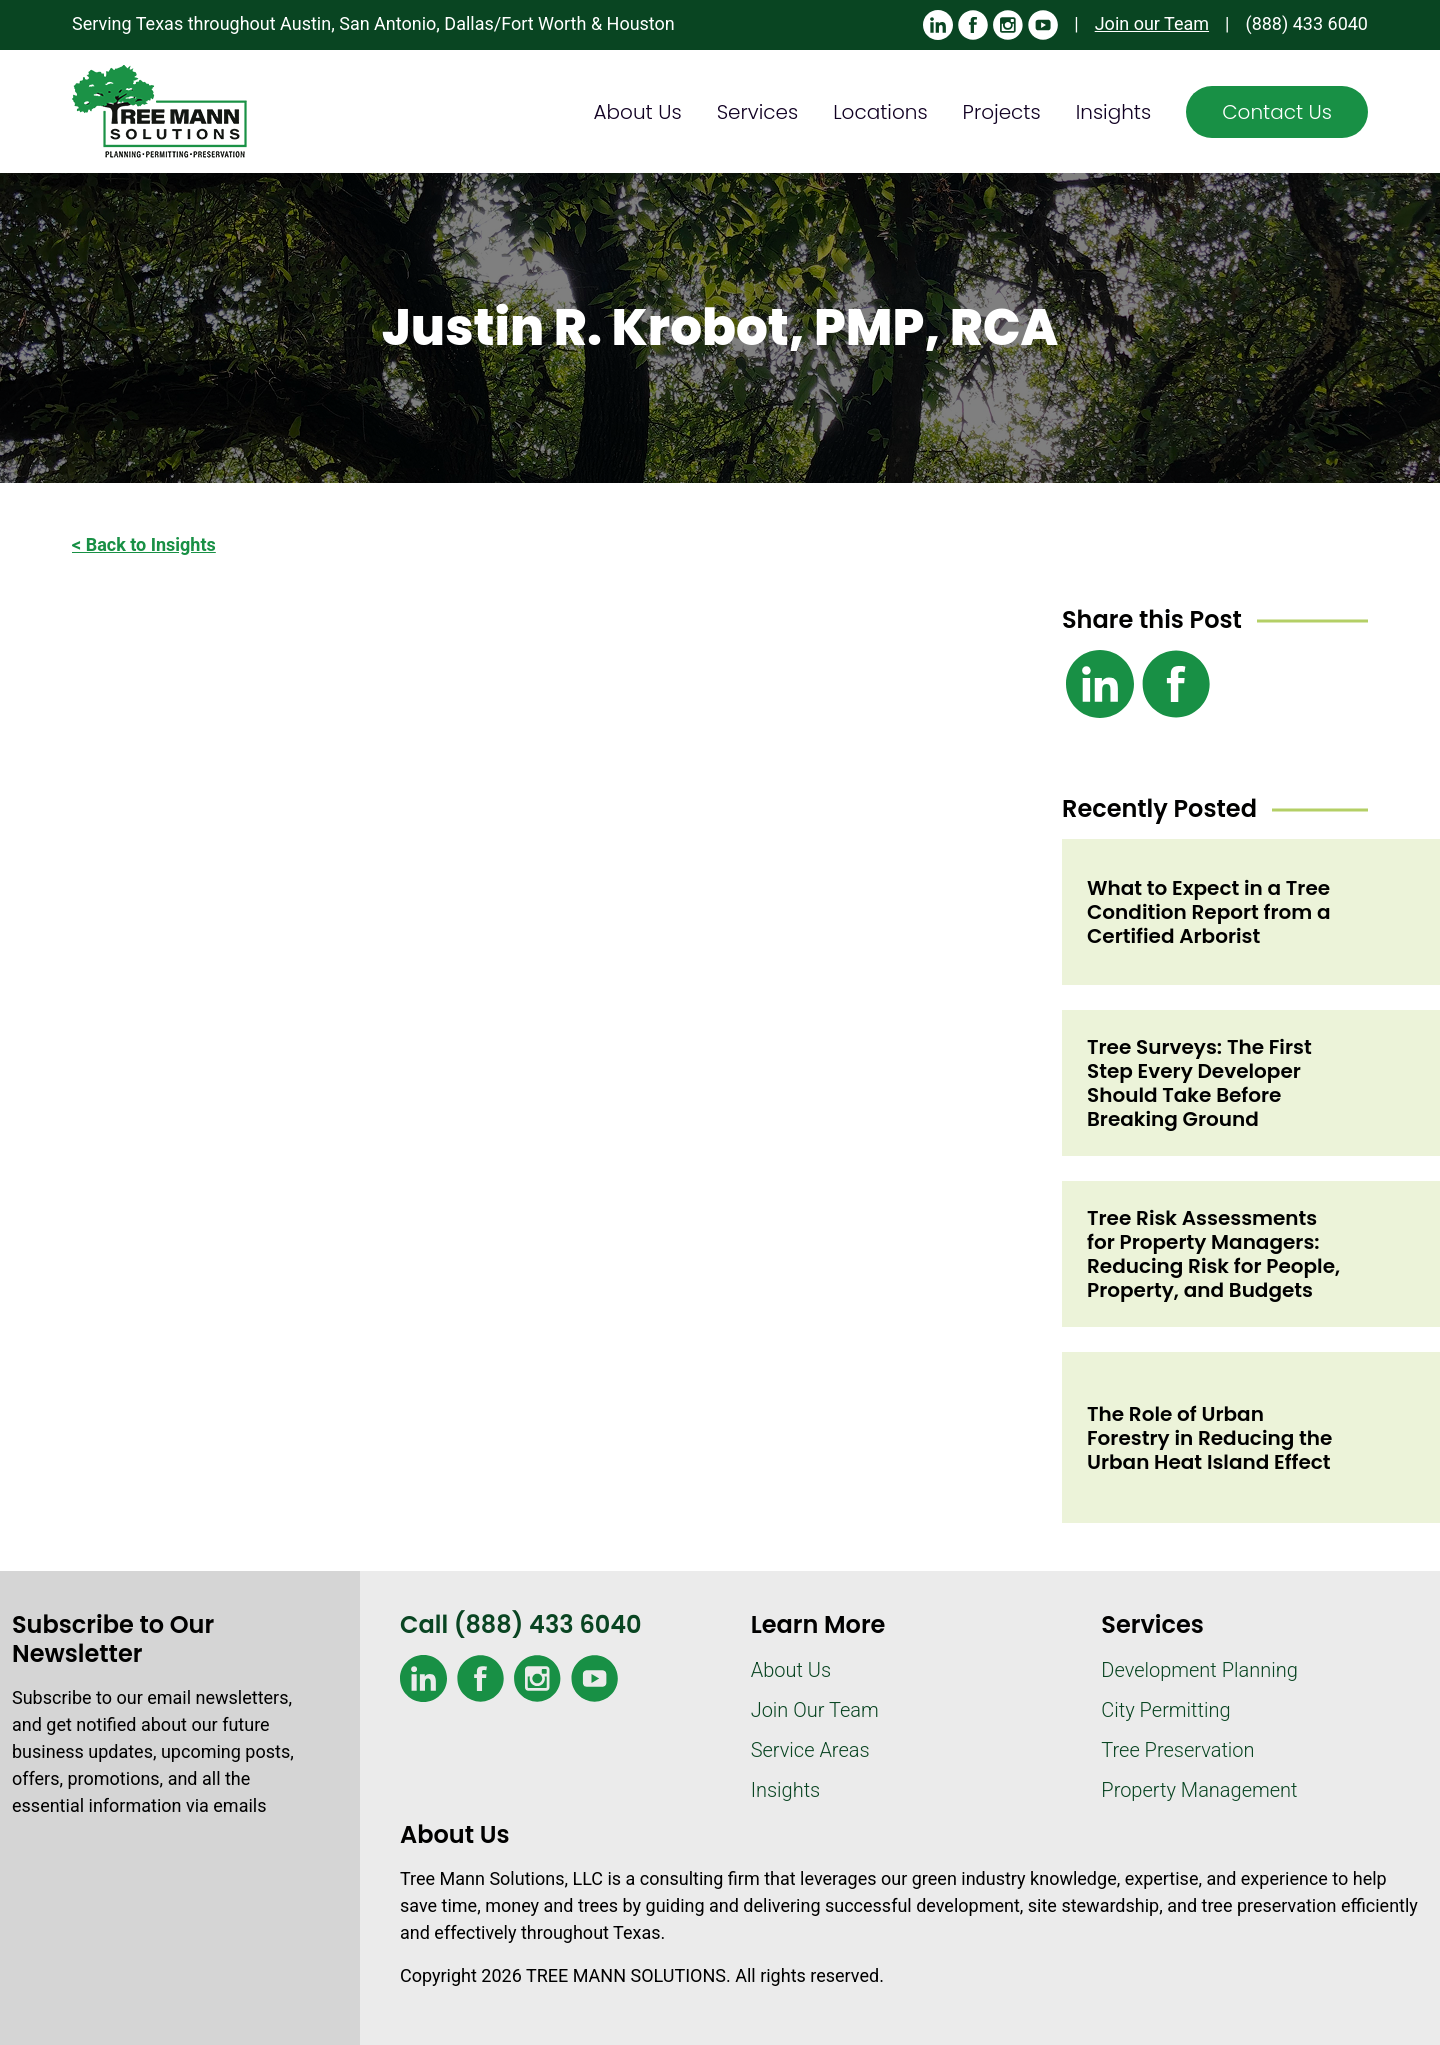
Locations (880, 112)
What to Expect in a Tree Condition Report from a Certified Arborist (1209, 912)
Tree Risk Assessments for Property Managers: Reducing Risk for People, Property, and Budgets (1213, 1254)
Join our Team (1152, 23)
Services (758, 112)
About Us (638, 112)
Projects (1002, 112)
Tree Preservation (1177, 1750)
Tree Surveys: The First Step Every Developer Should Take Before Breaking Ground (1199, 1083)
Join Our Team (815, 1710)
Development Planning (1199, 1670)
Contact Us (1277, 112)
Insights (1114, 112)
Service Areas (810, 1750)
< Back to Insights (144, 544)
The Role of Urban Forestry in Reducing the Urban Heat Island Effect (1209, 1438)
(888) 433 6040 (1306, 23)
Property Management (1199, 1790)
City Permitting (1165, 1710)
